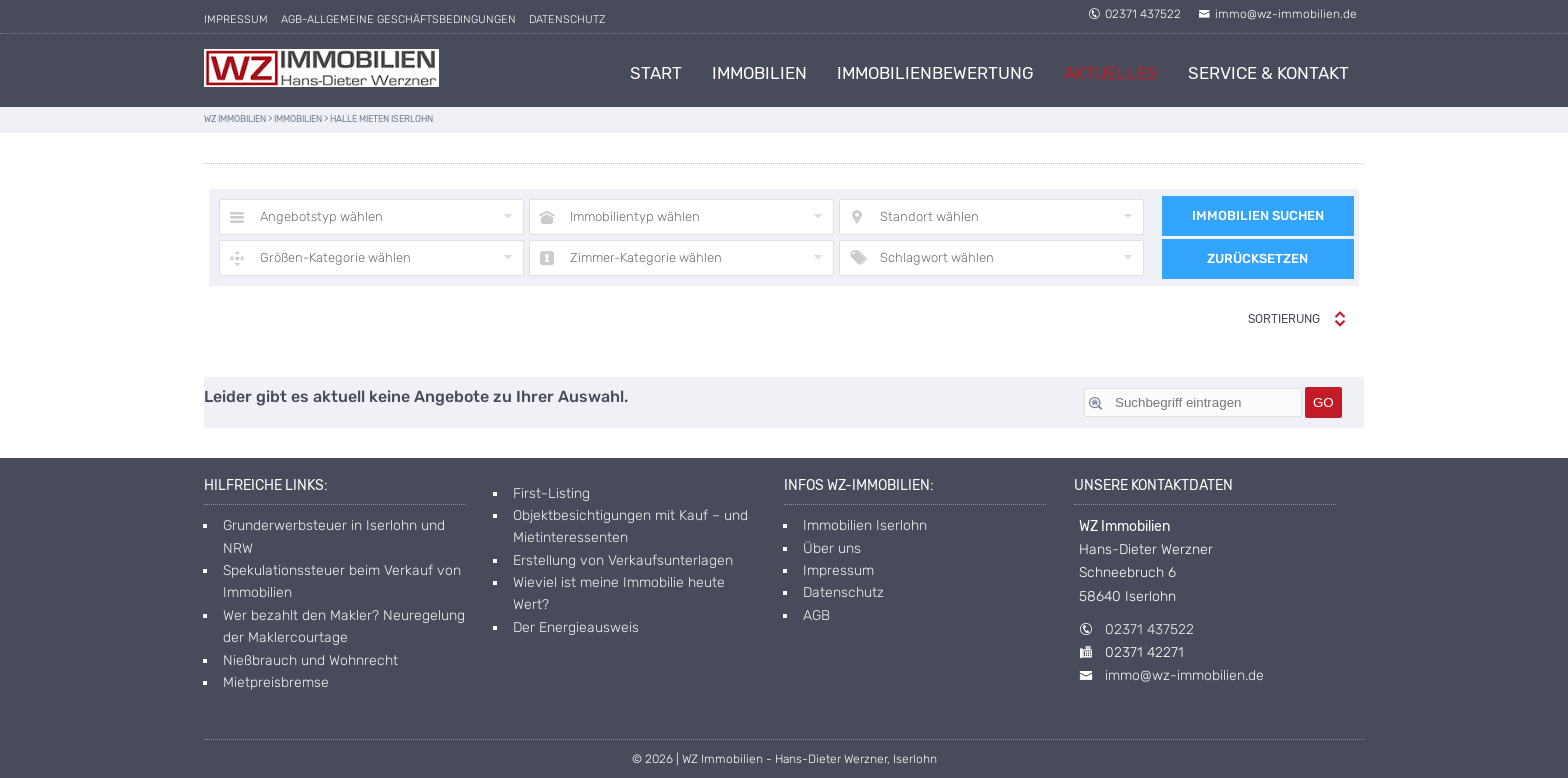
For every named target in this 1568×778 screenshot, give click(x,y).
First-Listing (551, 493)
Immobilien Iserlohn (865, 525)
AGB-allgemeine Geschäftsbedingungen (398, 19)
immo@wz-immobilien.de (1277, 14)
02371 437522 (1134, 14)
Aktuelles (1111, 73)
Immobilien (759, 73)
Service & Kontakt (1268, 73)
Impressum (236, 19)
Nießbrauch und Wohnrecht (310, 660)
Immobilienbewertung (935, 73)
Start (656, 73)
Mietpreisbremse (276, 682)
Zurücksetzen (1257, 258)
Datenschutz (567, 19)
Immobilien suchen (1258, 215)
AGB (816, 615)
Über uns (832, 548)
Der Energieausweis (576, 627)
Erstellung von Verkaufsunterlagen (623, 560)
